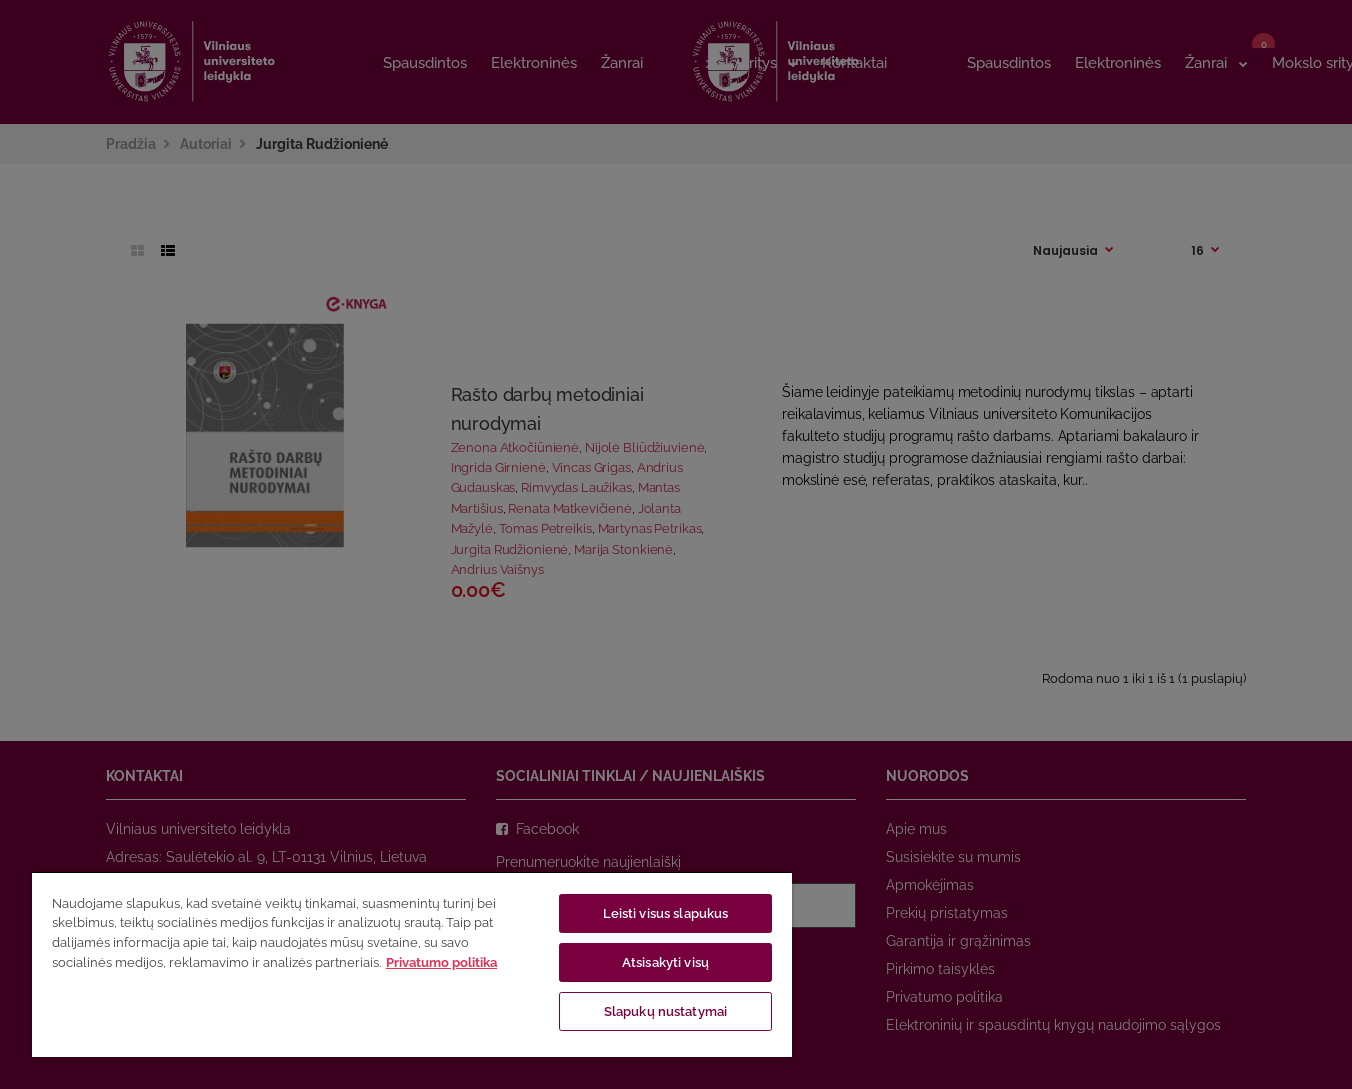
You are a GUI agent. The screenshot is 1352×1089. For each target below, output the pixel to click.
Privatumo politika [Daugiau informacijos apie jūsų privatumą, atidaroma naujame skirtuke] (441, 962)
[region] (412, 964)
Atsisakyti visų (665, 962)
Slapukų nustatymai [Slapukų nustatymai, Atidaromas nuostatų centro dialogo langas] (665, 1011)
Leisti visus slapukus (666, 913)
